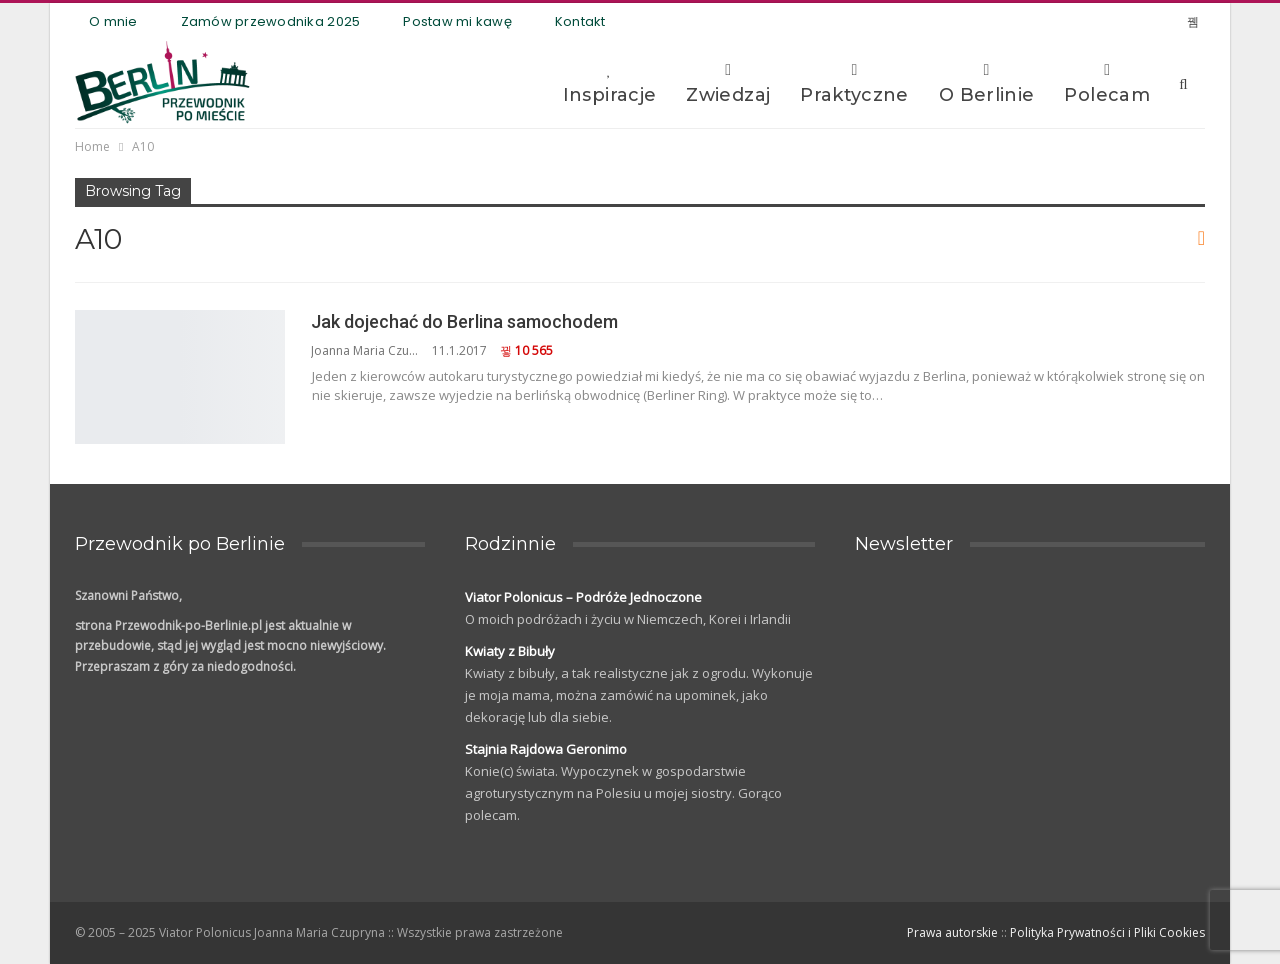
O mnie (113, 21)
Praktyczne (854, 84)
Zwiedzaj (728, 84)
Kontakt (580, 21)
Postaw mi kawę (457, 21)
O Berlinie (987, 84)
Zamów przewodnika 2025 (271, 21)
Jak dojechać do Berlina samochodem (464, 321)
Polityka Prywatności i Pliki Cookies (1107, 932)
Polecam (1107, 84)
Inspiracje (610, 84)
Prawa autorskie (952, 932)
